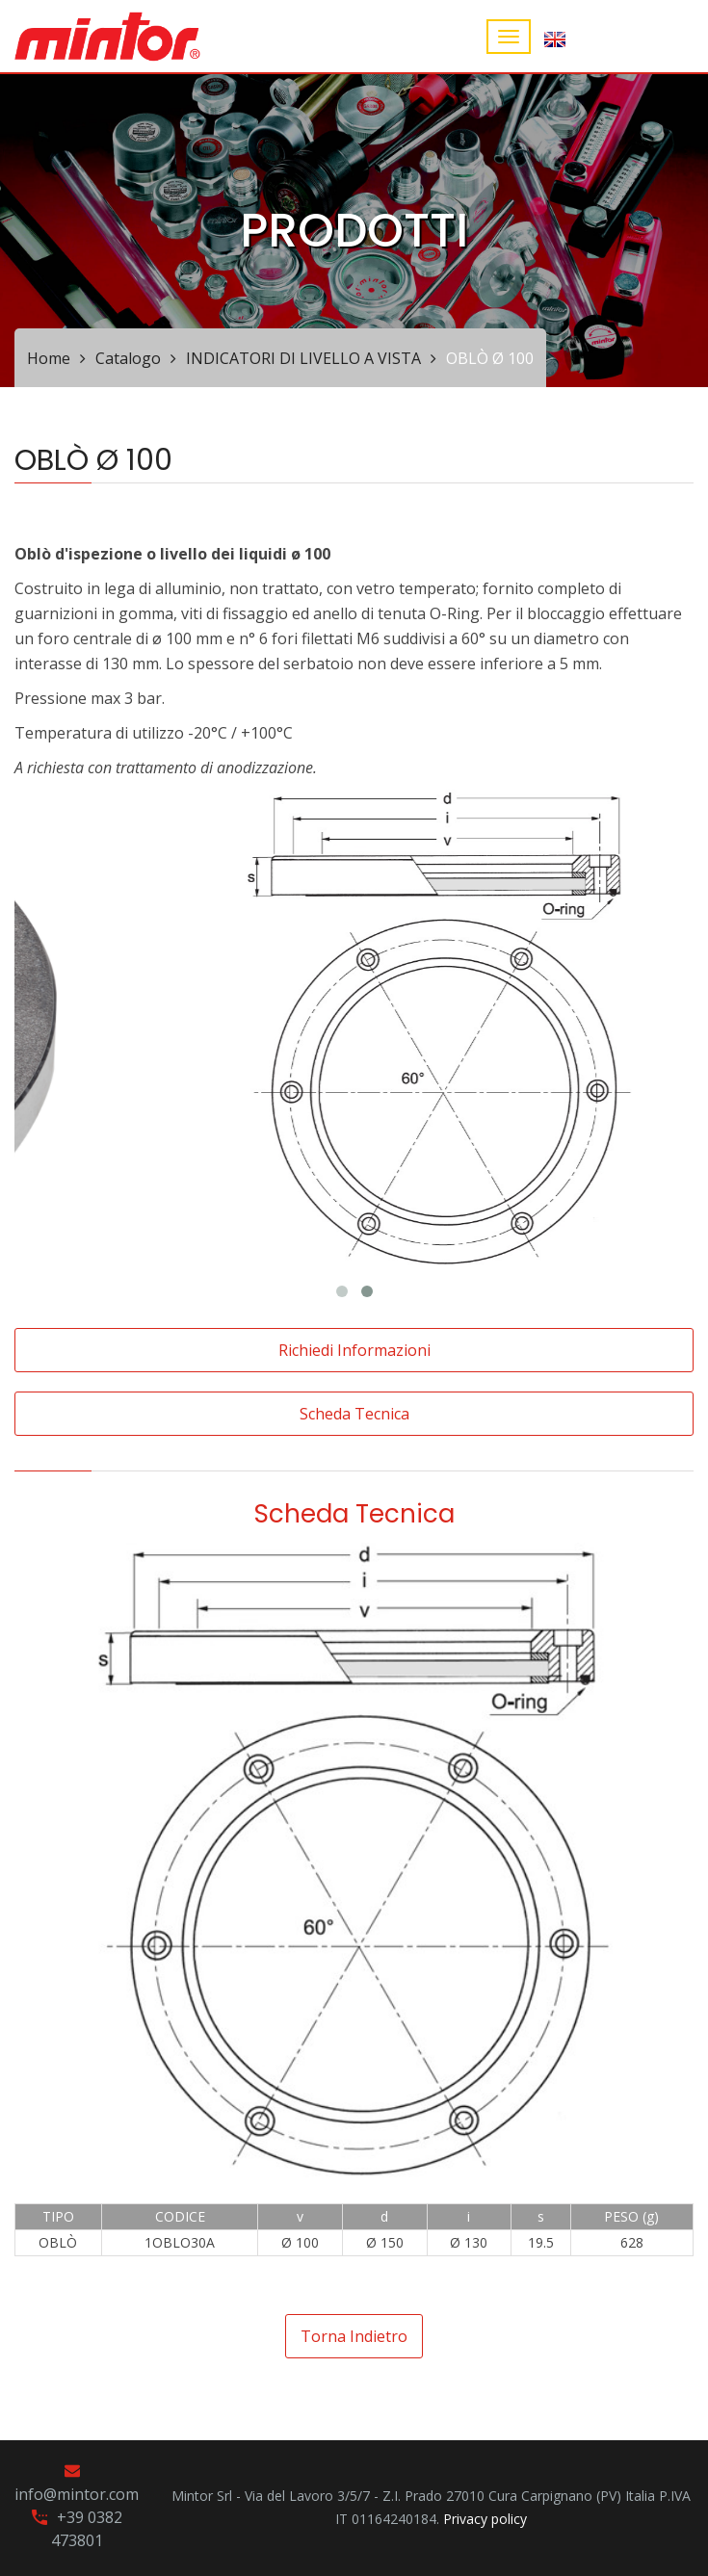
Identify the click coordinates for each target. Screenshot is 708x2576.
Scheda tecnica (354, 1413)
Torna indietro (354, 2336)
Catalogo (128, 358)
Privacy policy (485, 2519)
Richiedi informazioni (354, 1350)
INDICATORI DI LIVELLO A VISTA (303, 358)
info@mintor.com (76, 2494)
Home (48, 358)
